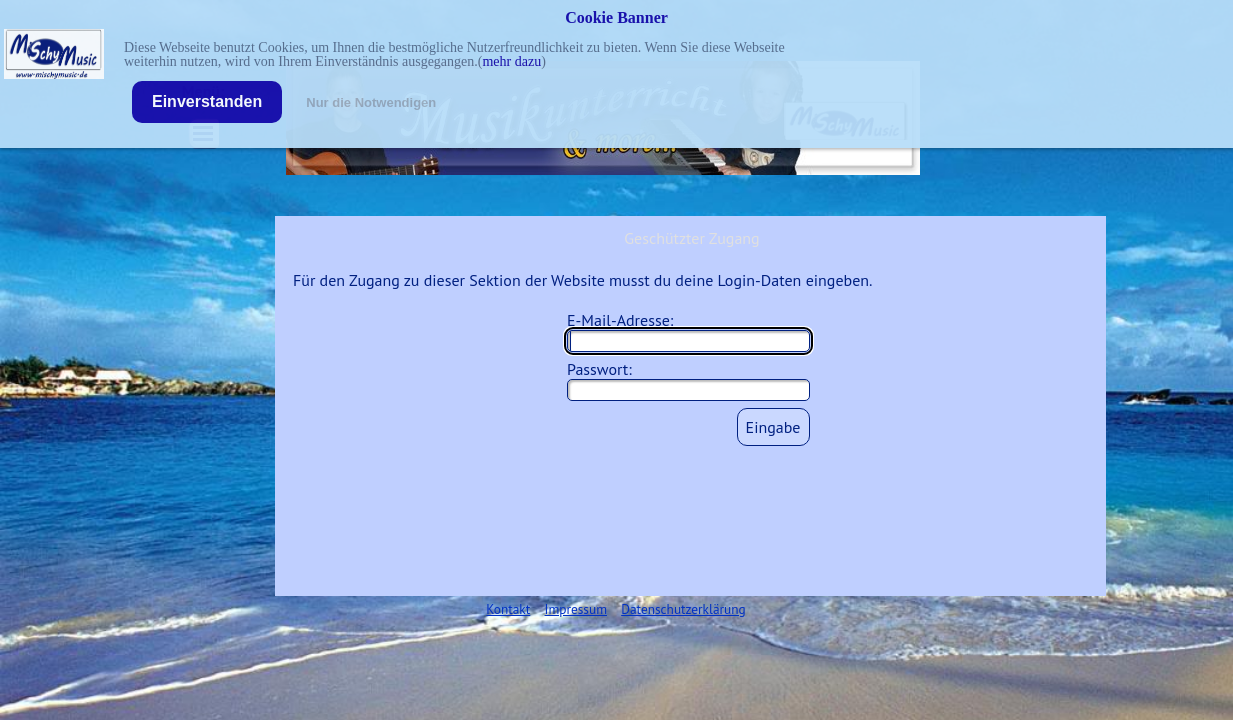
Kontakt (508, 609)
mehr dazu (511, 61)
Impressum (576, 609)
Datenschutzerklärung (683, 609)
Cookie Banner (616, 17)
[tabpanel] (616, 608)
